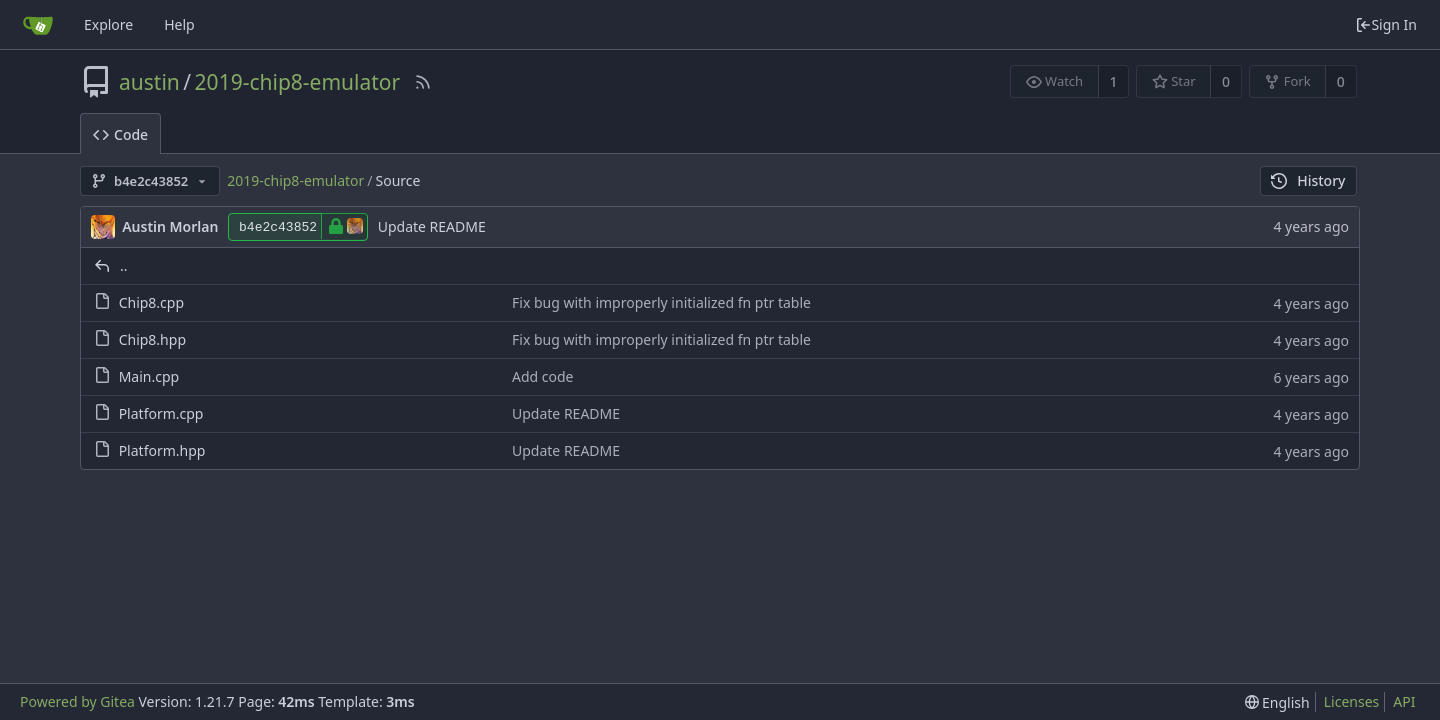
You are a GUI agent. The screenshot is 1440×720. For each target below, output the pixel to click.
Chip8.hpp (152, 339)
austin (149, 82)
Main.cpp (149, 376)
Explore (108, 24)
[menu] (1277, 702)
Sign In (1386, 24)
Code (120, 134)
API (1404, 701)
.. (124, 265)
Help (179, 24)
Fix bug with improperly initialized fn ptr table (661, 302)
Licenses (1352, 701)
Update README (432, 226)
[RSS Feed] (423, 82)
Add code (543, 376)
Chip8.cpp (151, 302)
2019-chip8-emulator (298, 82)
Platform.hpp (162, 450)
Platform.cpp (161, 413)
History (1308, 180)
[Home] (38, 25)
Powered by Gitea (77, 701)
